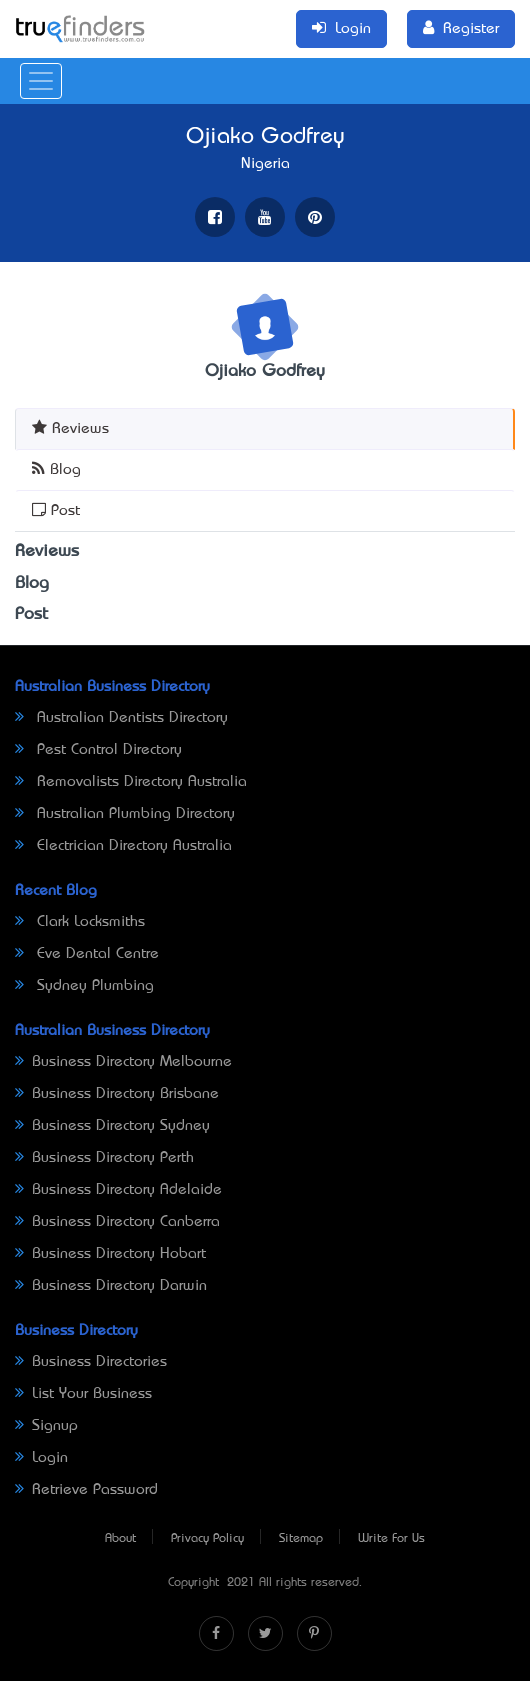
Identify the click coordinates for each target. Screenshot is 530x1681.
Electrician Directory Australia (123, 846)
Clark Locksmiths (80, 922)
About (120, 1539)
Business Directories (91, 1362)
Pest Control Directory (98, 750)
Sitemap (301, 1539)
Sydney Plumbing (84, 986)
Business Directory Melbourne (123, 1062)
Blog (56, 468)
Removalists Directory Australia (131, 782)
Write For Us (391, 1539)
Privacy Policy (207, 1539)
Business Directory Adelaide (118, 1190)
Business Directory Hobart (110, 1254)
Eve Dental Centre (87, 954)
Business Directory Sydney (112, 1126)
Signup (46, 1426)
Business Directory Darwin (111, 1286)
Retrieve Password (86, 1490)
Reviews (70, 427)
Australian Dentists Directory (121, 718)
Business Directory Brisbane (117, 1094)
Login (41, 1458)
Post (56, 509)
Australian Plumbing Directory (125, 814)
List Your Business (83, 1394)
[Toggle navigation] (41, 81)
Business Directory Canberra (117, 1222)
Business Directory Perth (104, 1158)
